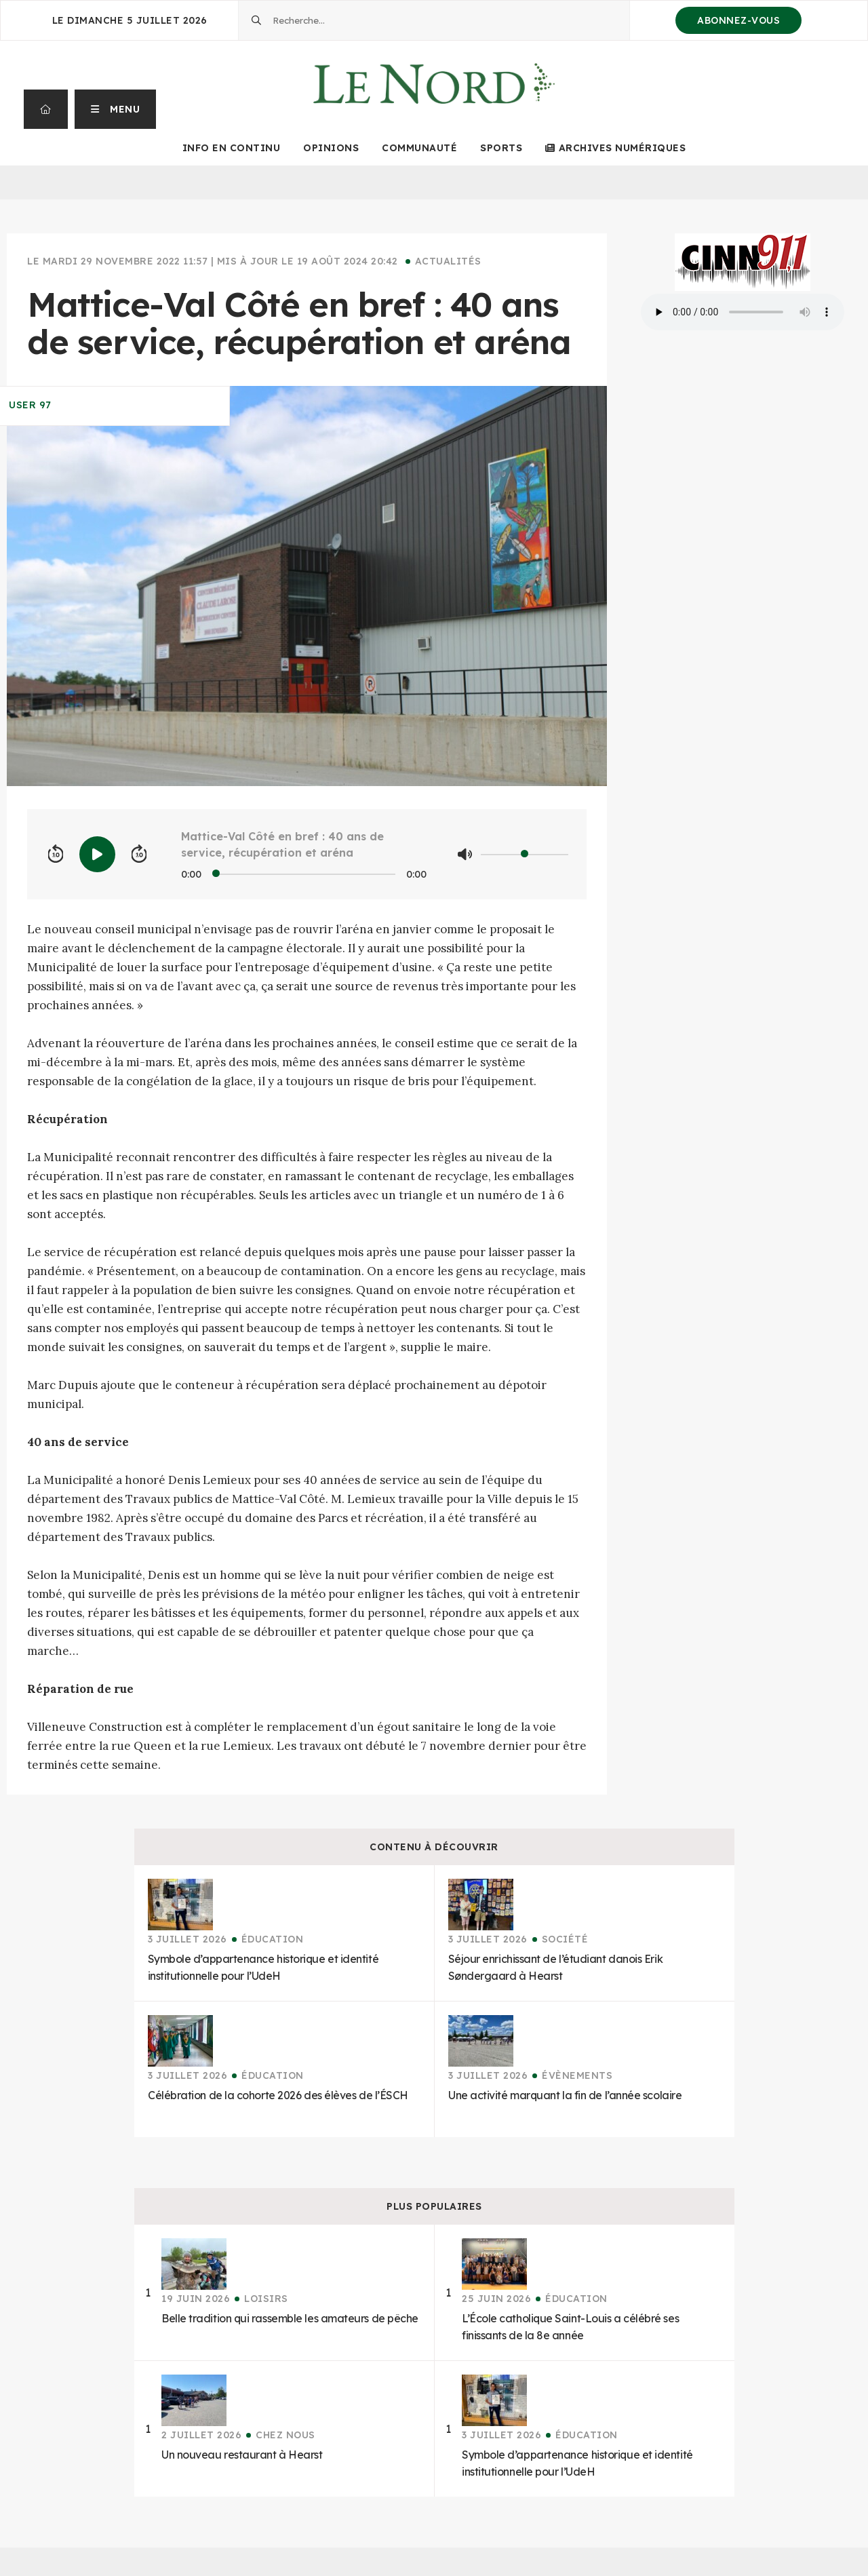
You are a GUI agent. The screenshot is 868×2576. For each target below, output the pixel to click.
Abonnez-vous (738, 20)
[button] (116, 109)
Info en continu (231, 148)
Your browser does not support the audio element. (742, 312)
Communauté (419, 148)
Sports (501, 148)
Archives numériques (615, 148)
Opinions (331, 148)
